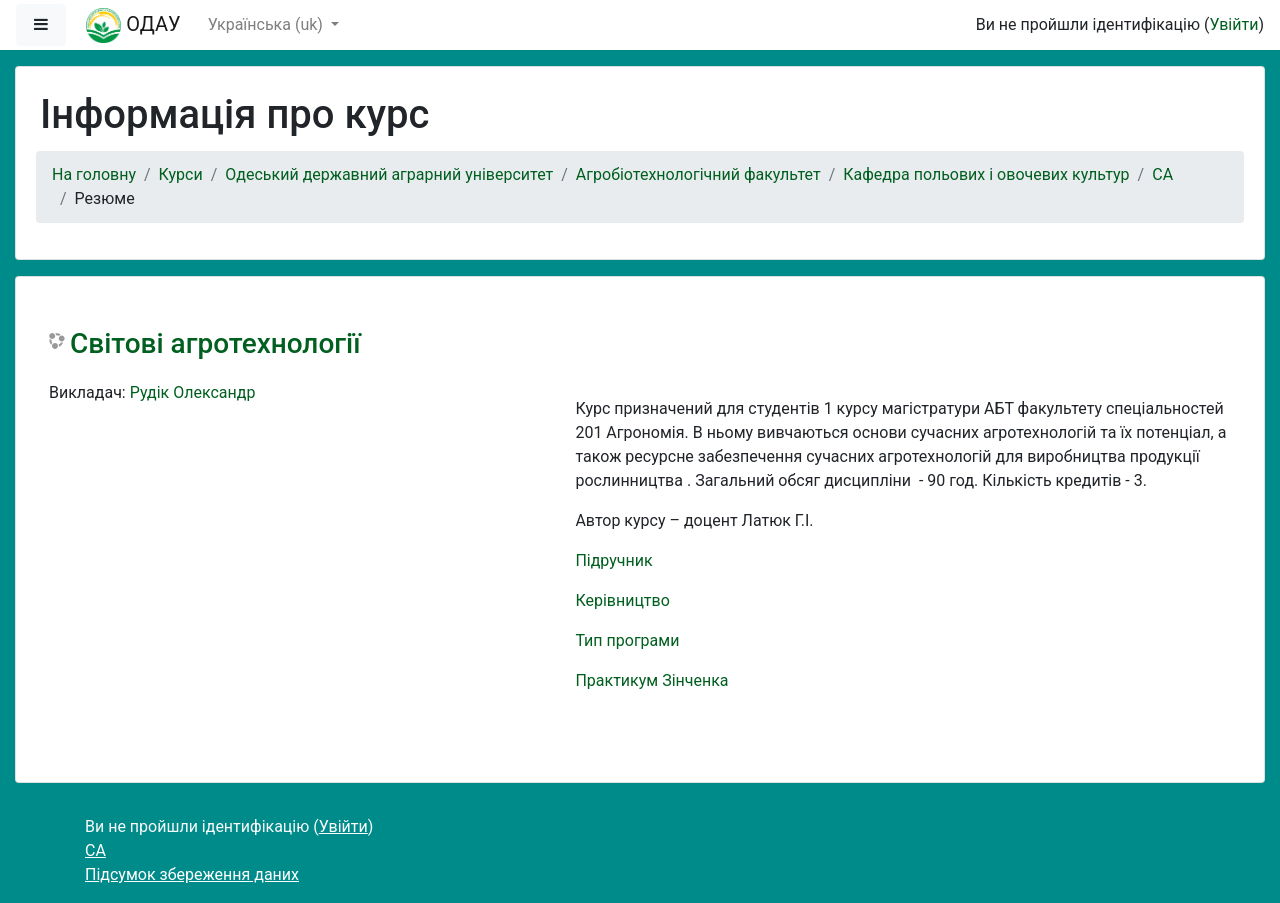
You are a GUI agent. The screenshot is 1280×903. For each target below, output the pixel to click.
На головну (94, 174)
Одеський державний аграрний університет (389, 174)
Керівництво (622, 600)
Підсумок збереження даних (192, 874)
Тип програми (627, 640)
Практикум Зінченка (651, 680)
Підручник (613, 560)
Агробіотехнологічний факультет (698, 174)
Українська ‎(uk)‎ (267, 24)
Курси (181, 174)
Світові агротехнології (215, 343)
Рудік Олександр (193, 392)
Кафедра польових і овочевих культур (986, 174)
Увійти (1233, 24)
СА (1162, 174)
